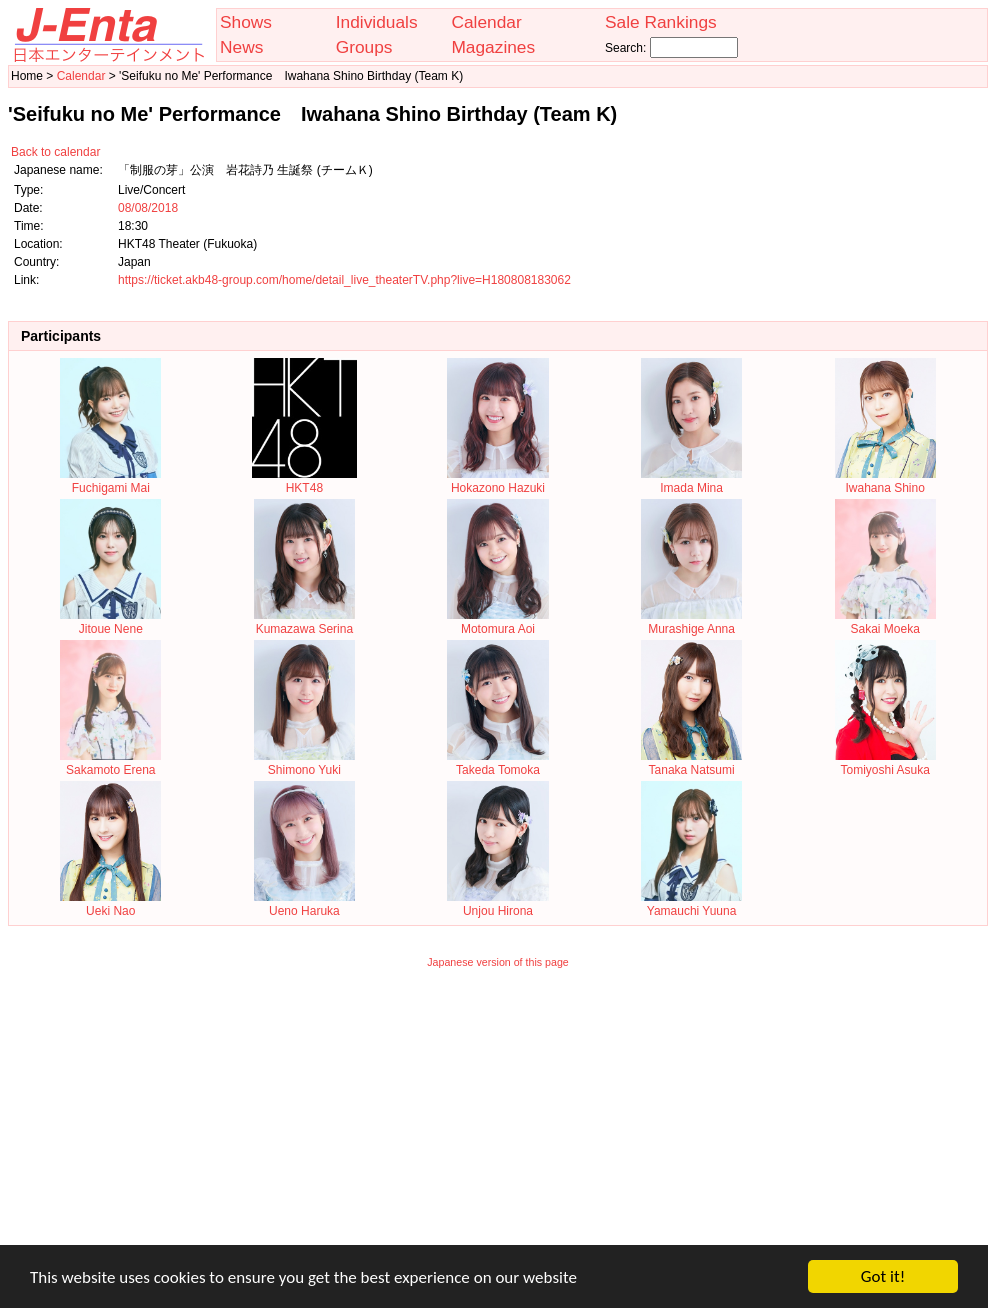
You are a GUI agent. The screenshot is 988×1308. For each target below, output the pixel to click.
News (241, 47)
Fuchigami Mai (110, 481)
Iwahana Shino (885, 481)
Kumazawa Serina (304, 622)
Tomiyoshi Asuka (885, 763)
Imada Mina (691, 481)
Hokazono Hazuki (497, 481)
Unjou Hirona (497, 904)
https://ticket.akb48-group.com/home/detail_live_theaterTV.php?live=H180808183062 (344, 280)
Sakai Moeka (885, 622)
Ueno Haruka (304, 904)
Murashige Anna (691, 622)
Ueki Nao (110, 904)
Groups (364, 47)
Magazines (493, 47)
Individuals (377, 22)
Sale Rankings (661, 22)
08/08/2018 (148, 208)
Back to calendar (55, 152)
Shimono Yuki (304, 763)
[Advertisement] (498, 1120)
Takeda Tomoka (497, 763)
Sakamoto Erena (110, 763)
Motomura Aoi (497, 622)
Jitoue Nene (110, 622)
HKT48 (304, 481)
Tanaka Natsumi (691, 763)
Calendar (486, 22)
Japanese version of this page (498, 962)
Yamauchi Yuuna (691, 904)
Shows (246, 22)
